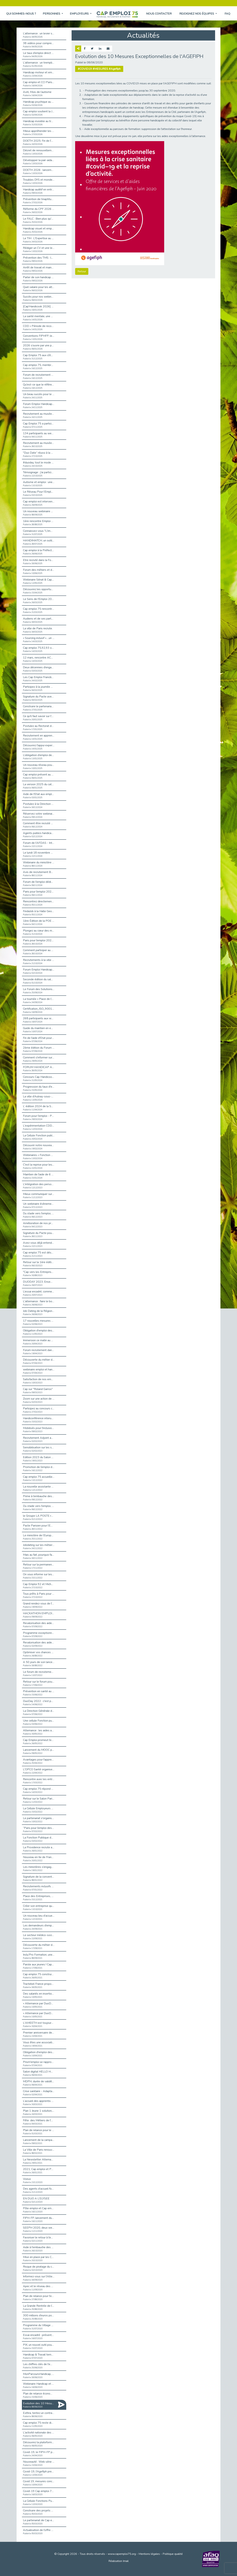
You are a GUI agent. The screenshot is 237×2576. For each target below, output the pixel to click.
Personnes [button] (52, 14)
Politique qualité (173, 2554)
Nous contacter (159, 14)
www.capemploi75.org (122, 2554)
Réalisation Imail (118, 2561)
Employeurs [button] (79, 14)
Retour (81, 271)
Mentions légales (149, 2554)
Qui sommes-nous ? (21, 14)
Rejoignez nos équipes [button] (197, 14)
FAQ (227, 14)
